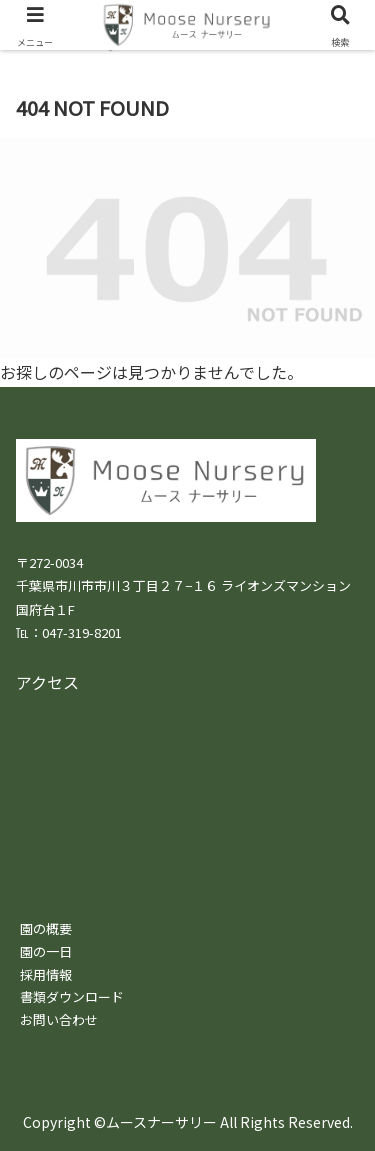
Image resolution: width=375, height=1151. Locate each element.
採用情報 (46, 974)
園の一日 (46, 951)
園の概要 (46, 928)
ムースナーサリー (161, 1122)
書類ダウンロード (72, 996)
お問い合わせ (59, 1019)
